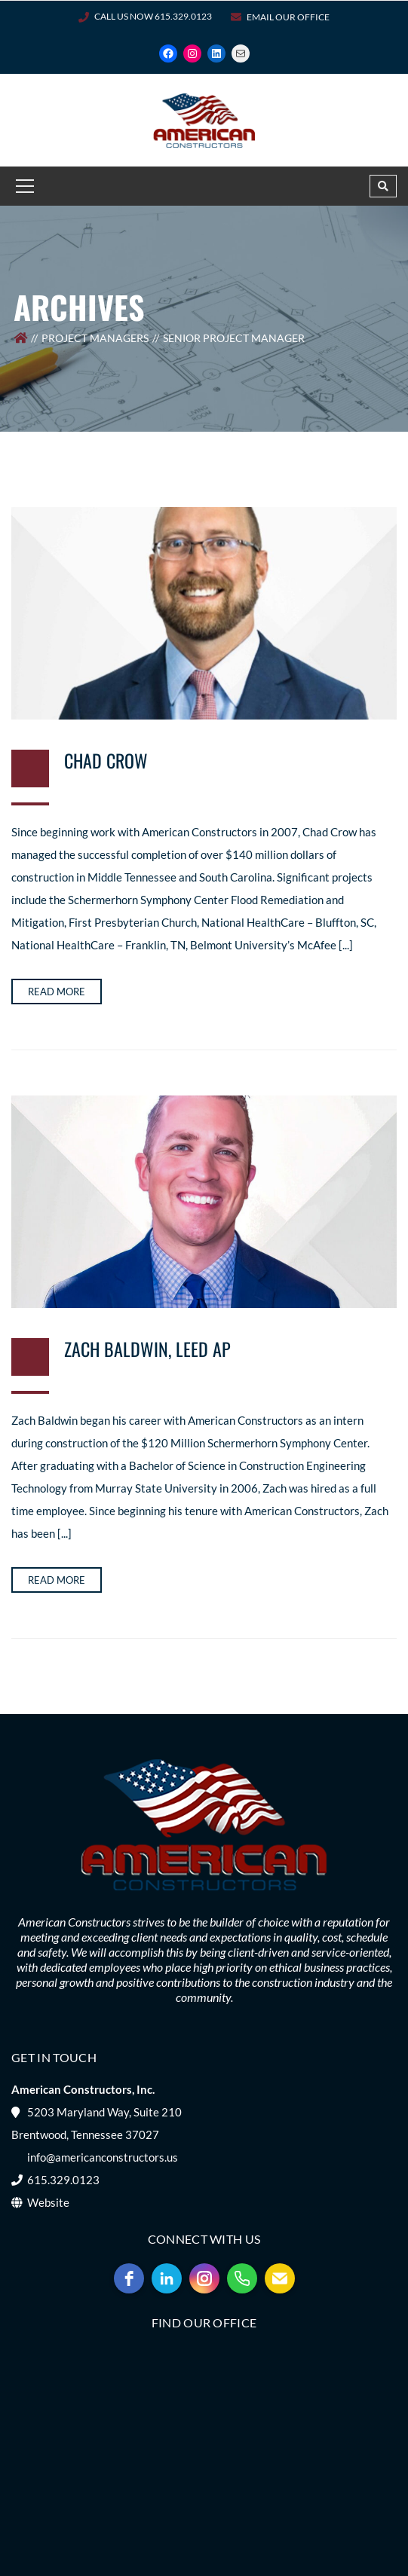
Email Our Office (288, 17)
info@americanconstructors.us (102, 2157)
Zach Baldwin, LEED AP (147, 1348)
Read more (56, 991)
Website (48, 2202)
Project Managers (95, 338)
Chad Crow (106, 760)
